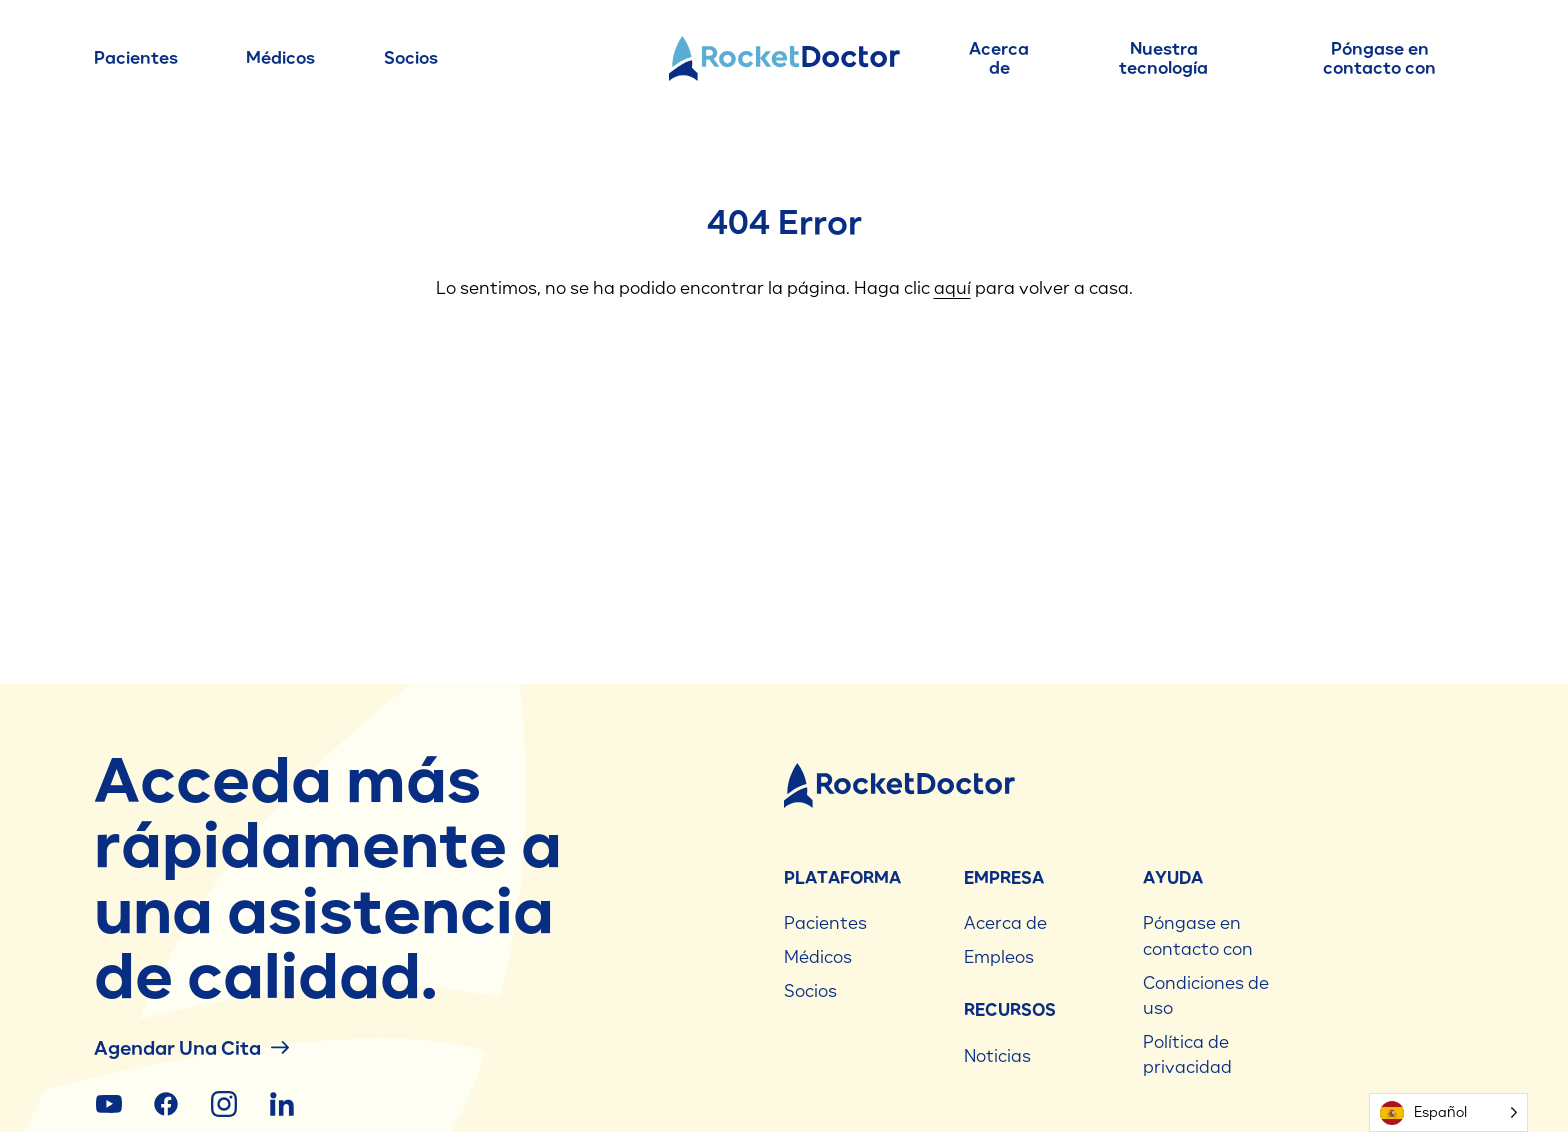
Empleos (999, 957)
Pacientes (136, 58)
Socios (411, 58)
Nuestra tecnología (1163, 58)
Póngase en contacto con (1379, 58)
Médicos (280, 58)
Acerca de (999, 58)
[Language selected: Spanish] (1448, 1112)
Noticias (997, 1056)
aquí (952, 288)
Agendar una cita (191, 1047)
